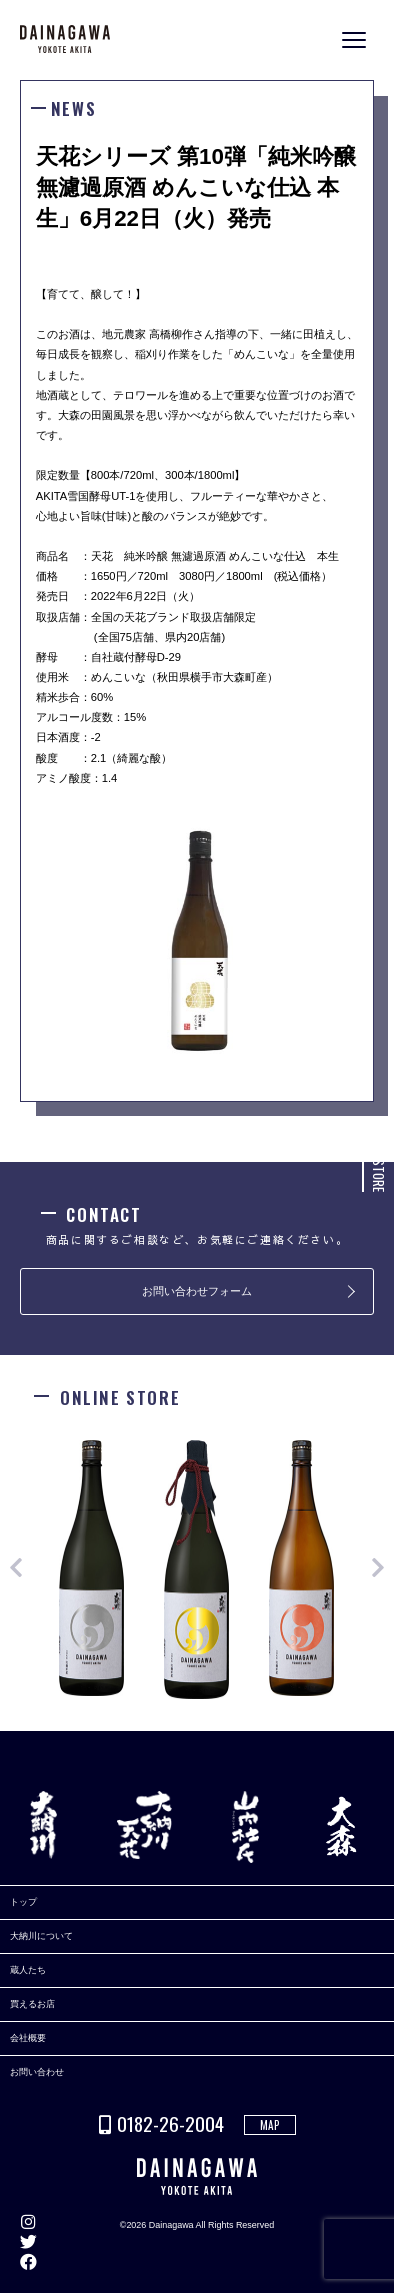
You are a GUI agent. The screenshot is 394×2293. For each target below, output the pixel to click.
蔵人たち (28, 1970)
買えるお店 (32, 2004)
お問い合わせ (37, 2072)
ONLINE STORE (379, 1157)
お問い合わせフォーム (197, 1291)
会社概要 (28, 2038)
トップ (23, 1902)
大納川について (41, 1936)
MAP (270, 2125)
